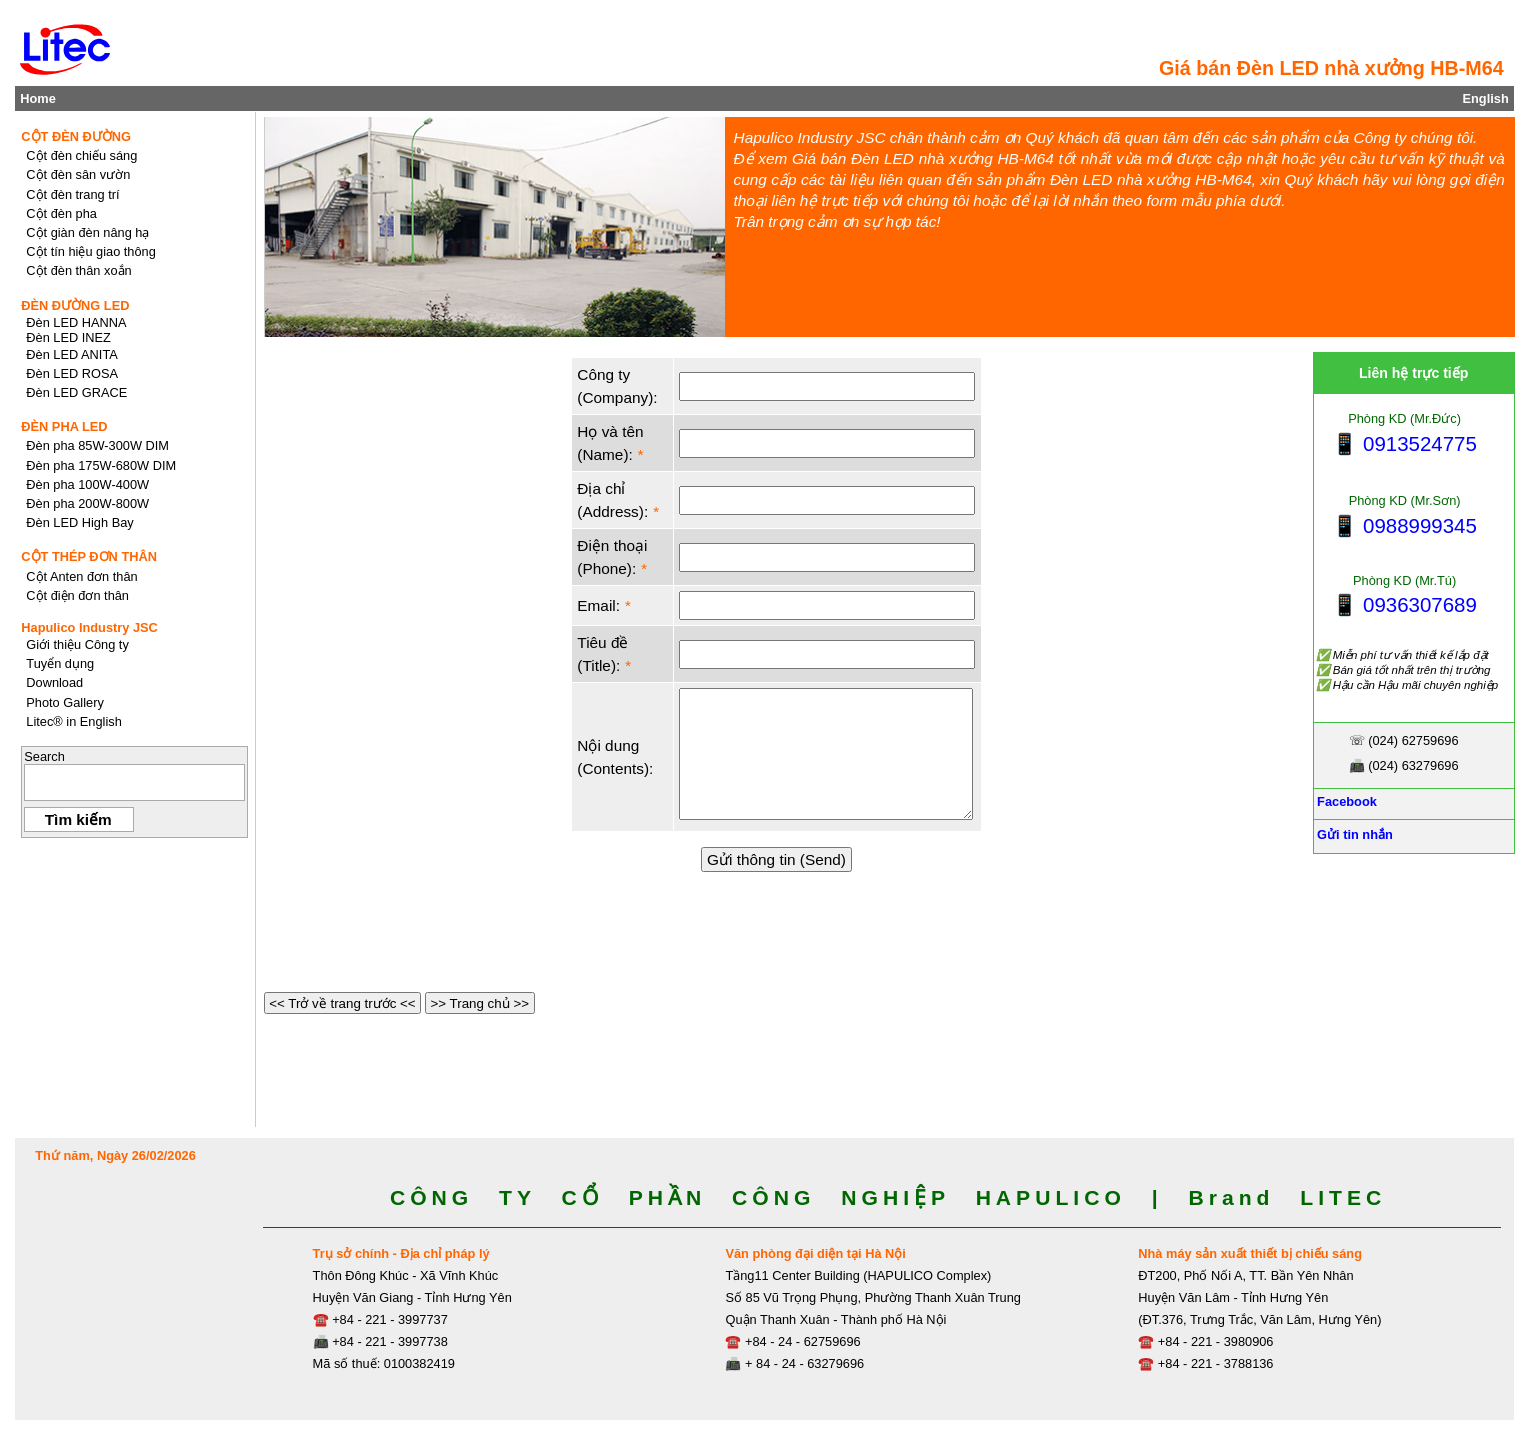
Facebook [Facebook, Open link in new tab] (1345, 801)
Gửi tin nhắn (1353, 834)
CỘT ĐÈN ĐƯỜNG (76, 136)
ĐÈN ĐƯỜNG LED (75, 305)
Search (44, 756)
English (1485, 98)
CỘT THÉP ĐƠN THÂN (89, 556)
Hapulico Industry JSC (89, 627)
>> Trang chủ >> (480, 1003)
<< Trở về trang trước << (343, 1003)
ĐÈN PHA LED (64, 426)
